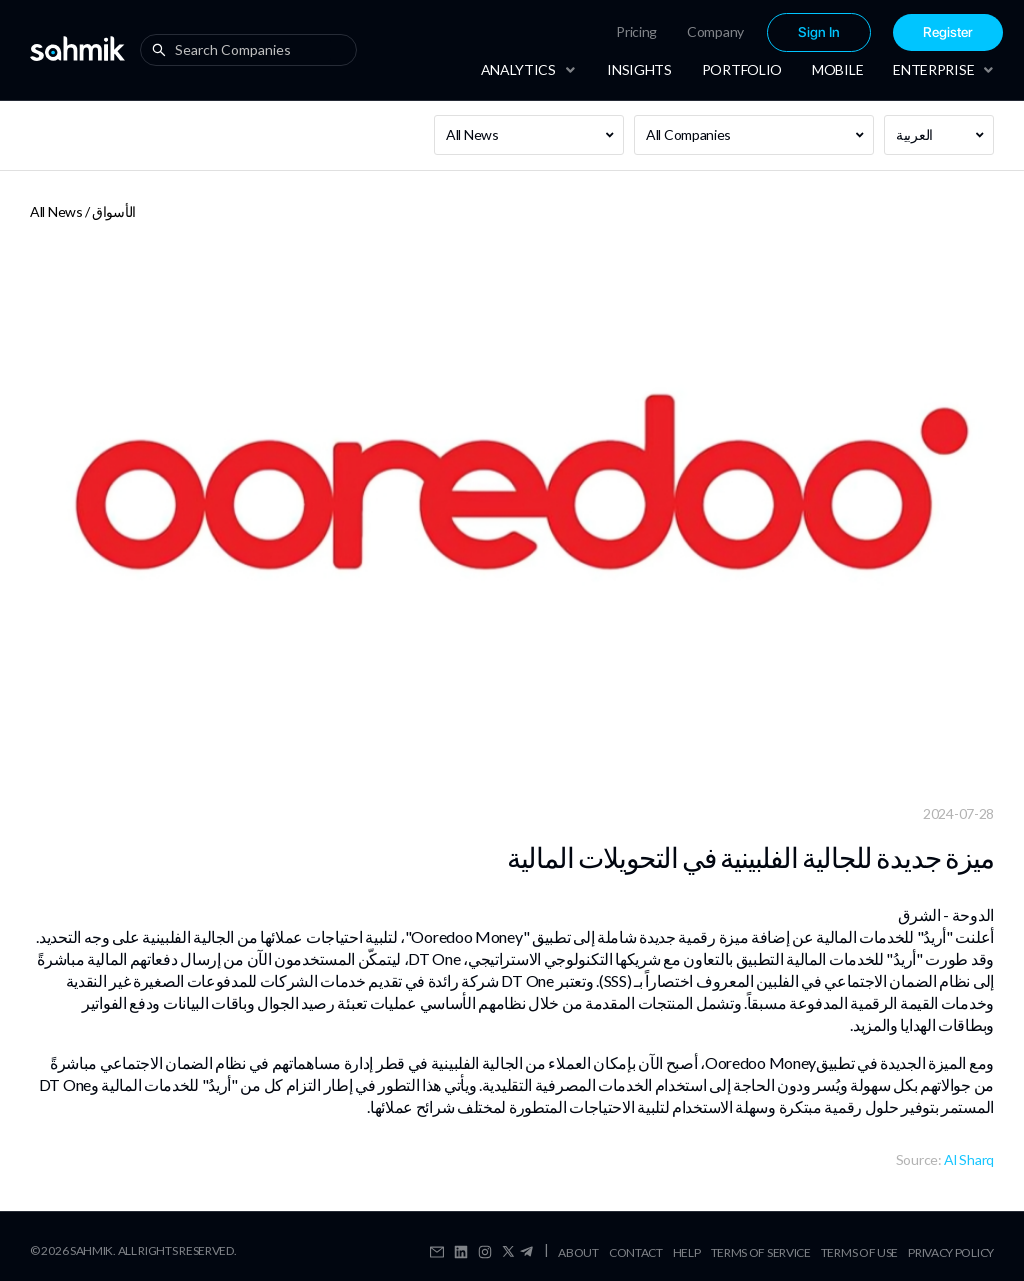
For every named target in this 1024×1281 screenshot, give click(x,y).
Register (948, 32)
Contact (636, 1252)
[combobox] (253, 50)
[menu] (745, 32)
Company (715, 31)
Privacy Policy (951, 1252)
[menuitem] (636, 32)
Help (687, 1252)
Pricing (636, 31)
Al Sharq (969, 1159)
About (578, 1252)
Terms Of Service (761, 1252)
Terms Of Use (859, 1252)
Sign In (819, 32)
